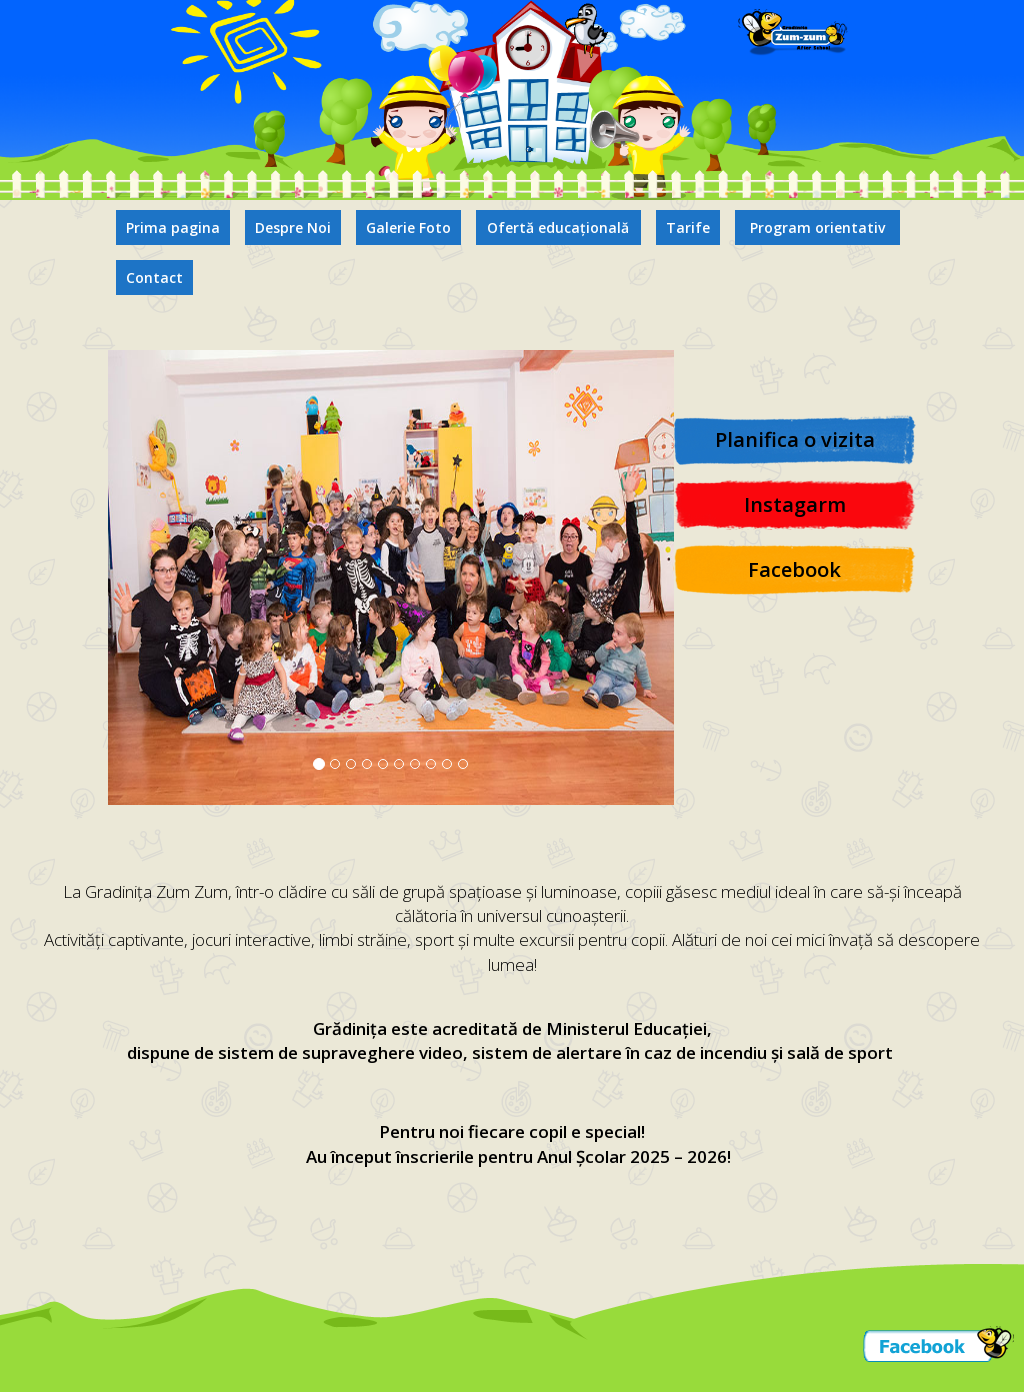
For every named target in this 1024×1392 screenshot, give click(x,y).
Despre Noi (293, 227)
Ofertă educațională (558, 227)
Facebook (794, 569)
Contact (154, 277)
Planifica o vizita (795, 439)
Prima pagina (173, 227)
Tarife (688, 227)
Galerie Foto (408, 227)
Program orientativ (817, 227)
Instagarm (795, 504)
